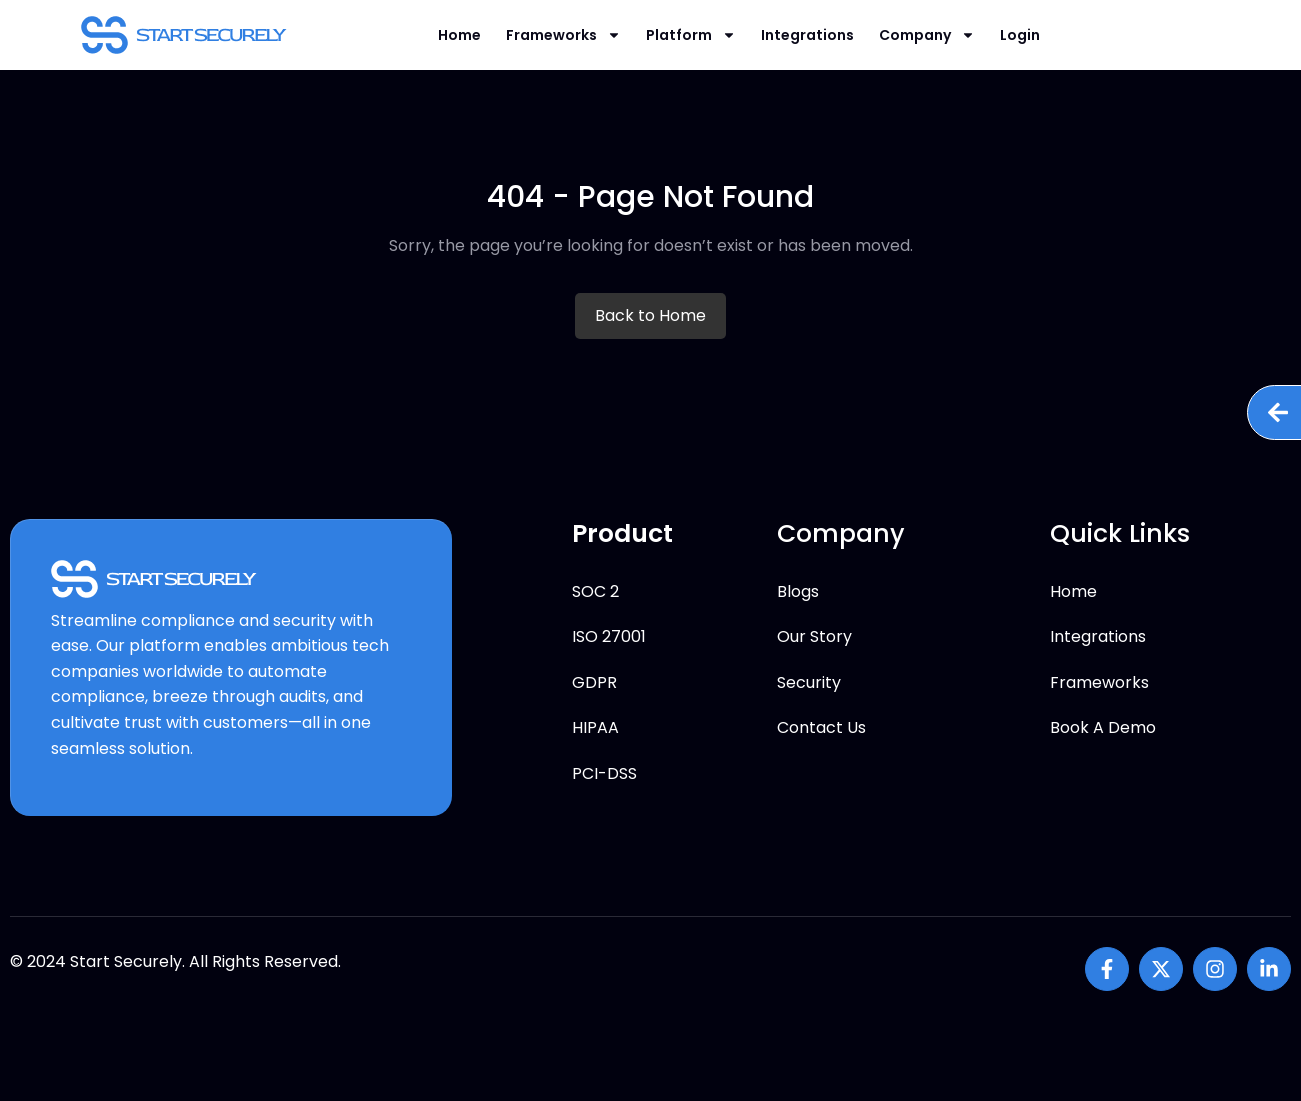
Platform (691, 35)
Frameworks (563, 35)
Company (927, 35)
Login (1020, 35)
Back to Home (650, 315)
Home (459, 35)
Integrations (807, 35)
